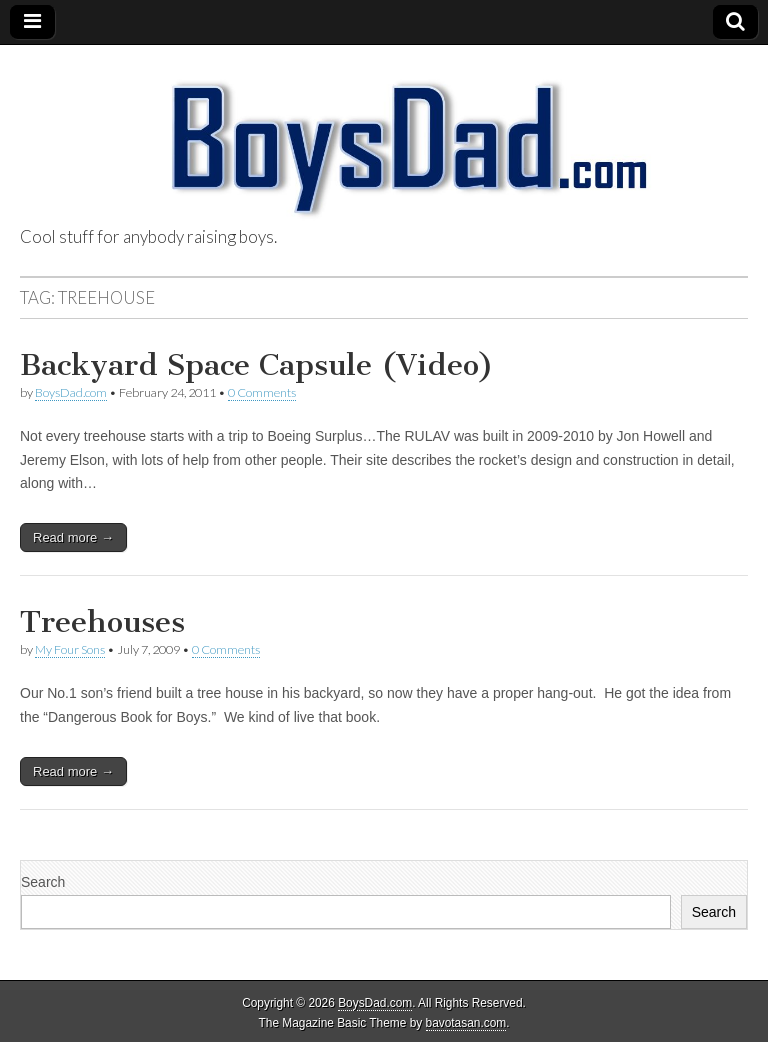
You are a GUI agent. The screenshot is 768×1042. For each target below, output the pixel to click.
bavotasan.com (466, 1023)
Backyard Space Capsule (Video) (257, 365)
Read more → (73, 537)
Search (43, 882)
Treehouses (102, 622)
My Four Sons (70, 649)
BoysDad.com (71, 392)
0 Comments (262, 392)
